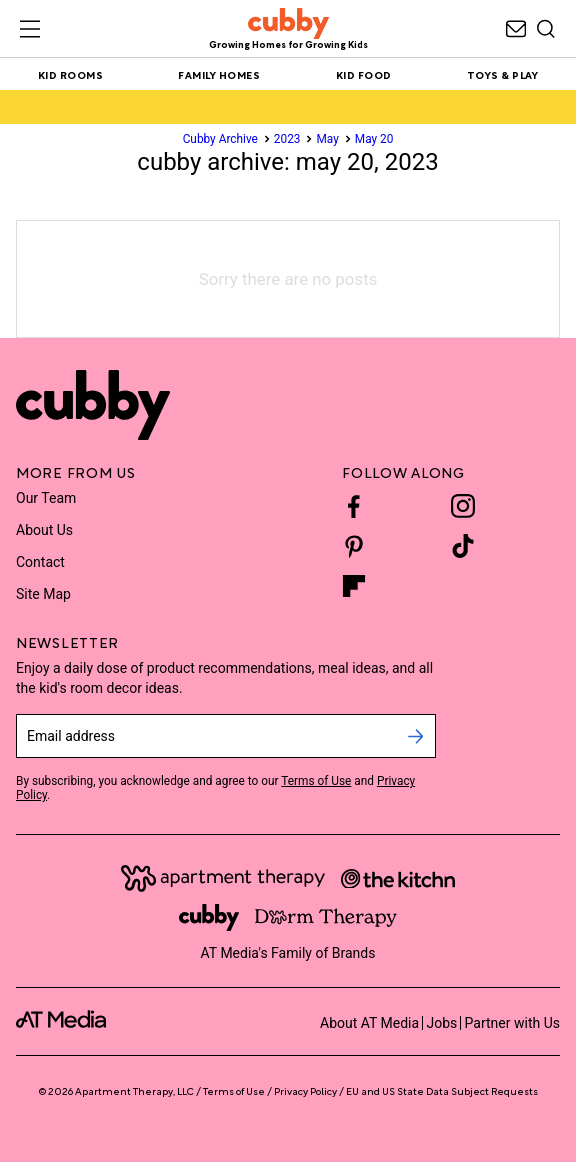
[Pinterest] (354, 546)
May (327, 139)
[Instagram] (463, 506)
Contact (40, 562)
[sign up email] (206, 736)
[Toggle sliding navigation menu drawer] (30, 29)
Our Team (46, 498)
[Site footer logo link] (93, 405)
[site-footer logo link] (61, 1022)
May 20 (374, 139)
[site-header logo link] (288, 29)
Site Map (43, 594)
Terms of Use (316, 781)
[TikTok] (463, 546)
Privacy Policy (305, 1090)
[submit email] (415, 736)
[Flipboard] (354, 586)
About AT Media (369, 1023)
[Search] (546, 29)
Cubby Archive (220, 139)
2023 (287, 139)
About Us (44, 530)
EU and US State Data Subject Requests (442, 1090)
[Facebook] (354, 506)
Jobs (441, 1023)
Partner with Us (512, 1023)
